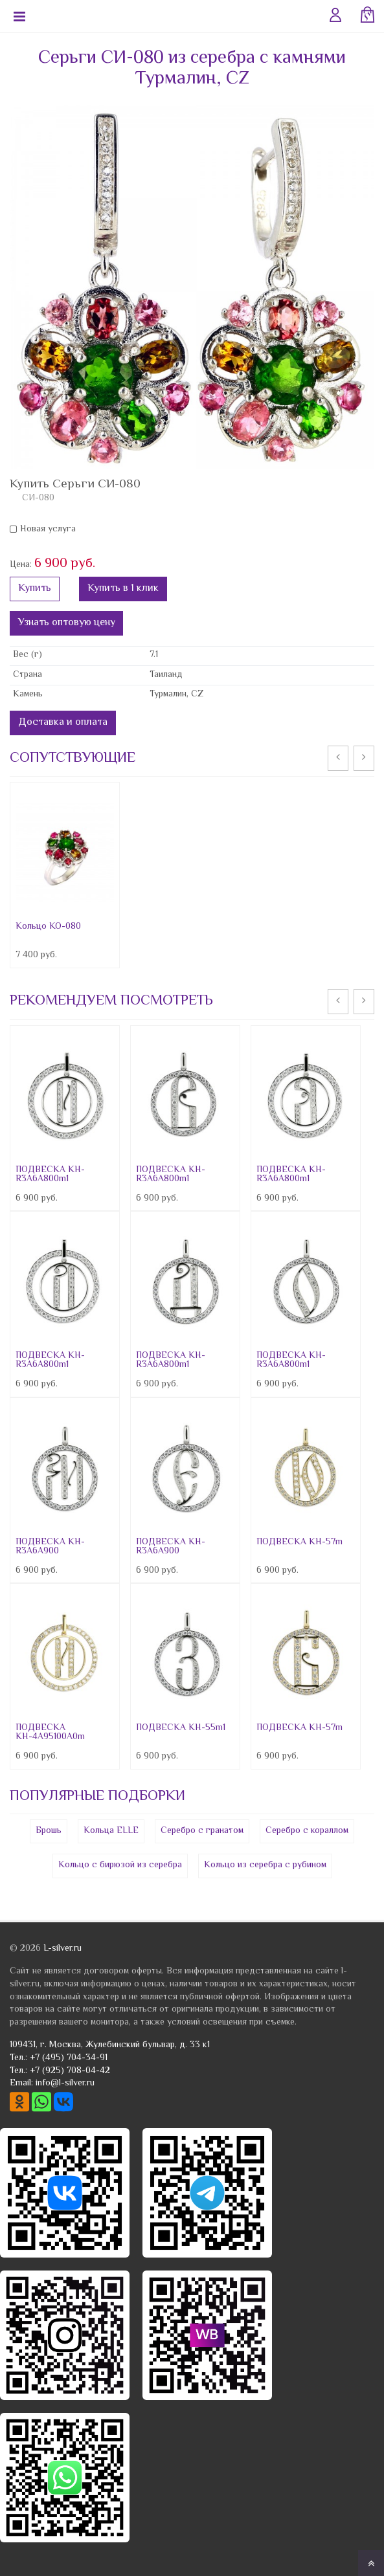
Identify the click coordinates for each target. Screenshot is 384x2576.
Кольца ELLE (111, 1831)
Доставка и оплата (62, 723)
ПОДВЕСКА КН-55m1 (180, 1728)
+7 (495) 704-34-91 (68, 2058)
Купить (34, 589)
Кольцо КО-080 (48, 927)
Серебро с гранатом (202, 1831)
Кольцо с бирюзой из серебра (120, 1865)
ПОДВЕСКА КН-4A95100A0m (50, 1732)
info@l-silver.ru (65, 2083)
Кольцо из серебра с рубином (265, 1865)
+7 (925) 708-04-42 (70, 2071)
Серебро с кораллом (306, 1831)
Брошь (49, 1831)
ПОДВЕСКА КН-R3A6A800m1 (50, 1174)
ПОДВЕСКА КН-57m (299, 1542)
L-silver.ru (62, 1949)
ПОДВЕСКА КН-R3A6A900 (50, 1547)
